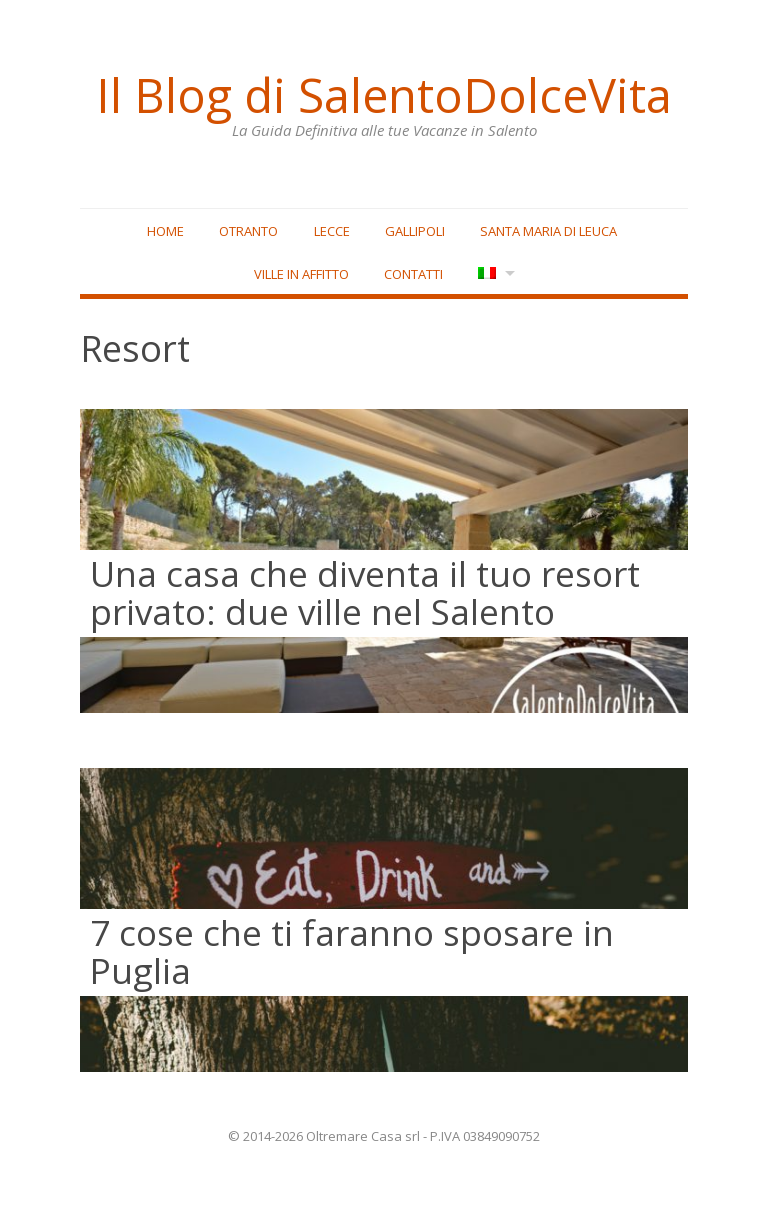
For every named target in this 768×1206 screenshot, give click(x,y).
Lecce (332, 231)
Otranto (248, 231)
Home (165, 231)
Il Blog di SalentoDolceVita (384, 95)
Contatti (413, 274)
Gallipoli (415, 231)
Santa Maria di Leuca (548, 231)
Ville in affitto (301, 274)
